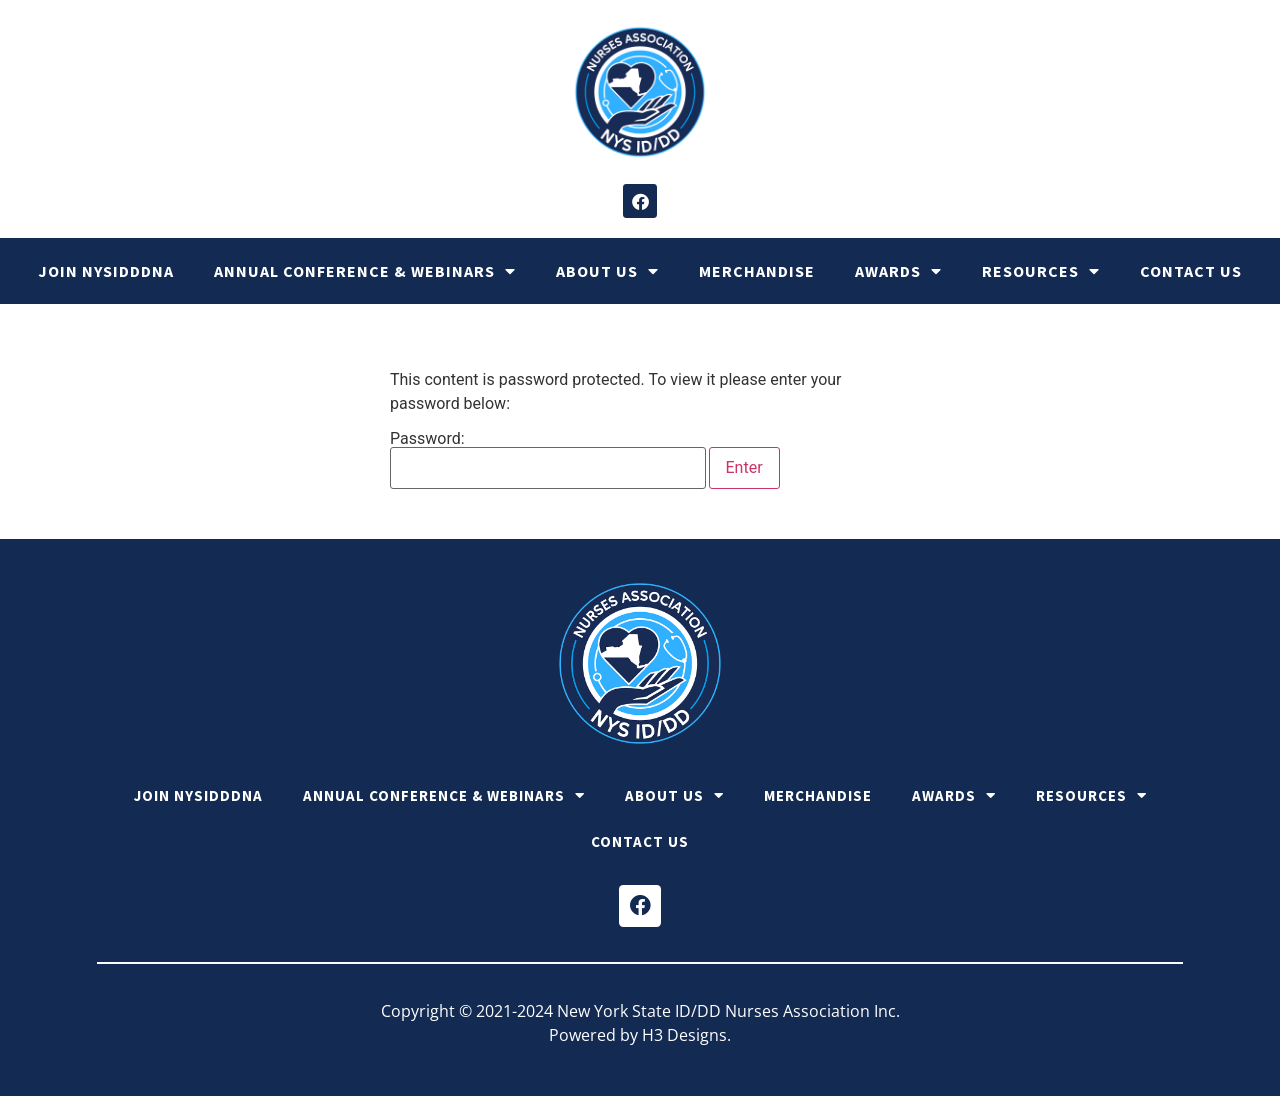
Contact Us (1191, 271)
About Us (607, 271)
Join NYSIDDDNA (106, 271)
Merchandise (757, 271)
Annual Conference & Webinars (365, 271)
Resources (1041, 271)
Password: (548, 460)
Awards (898, 271)
